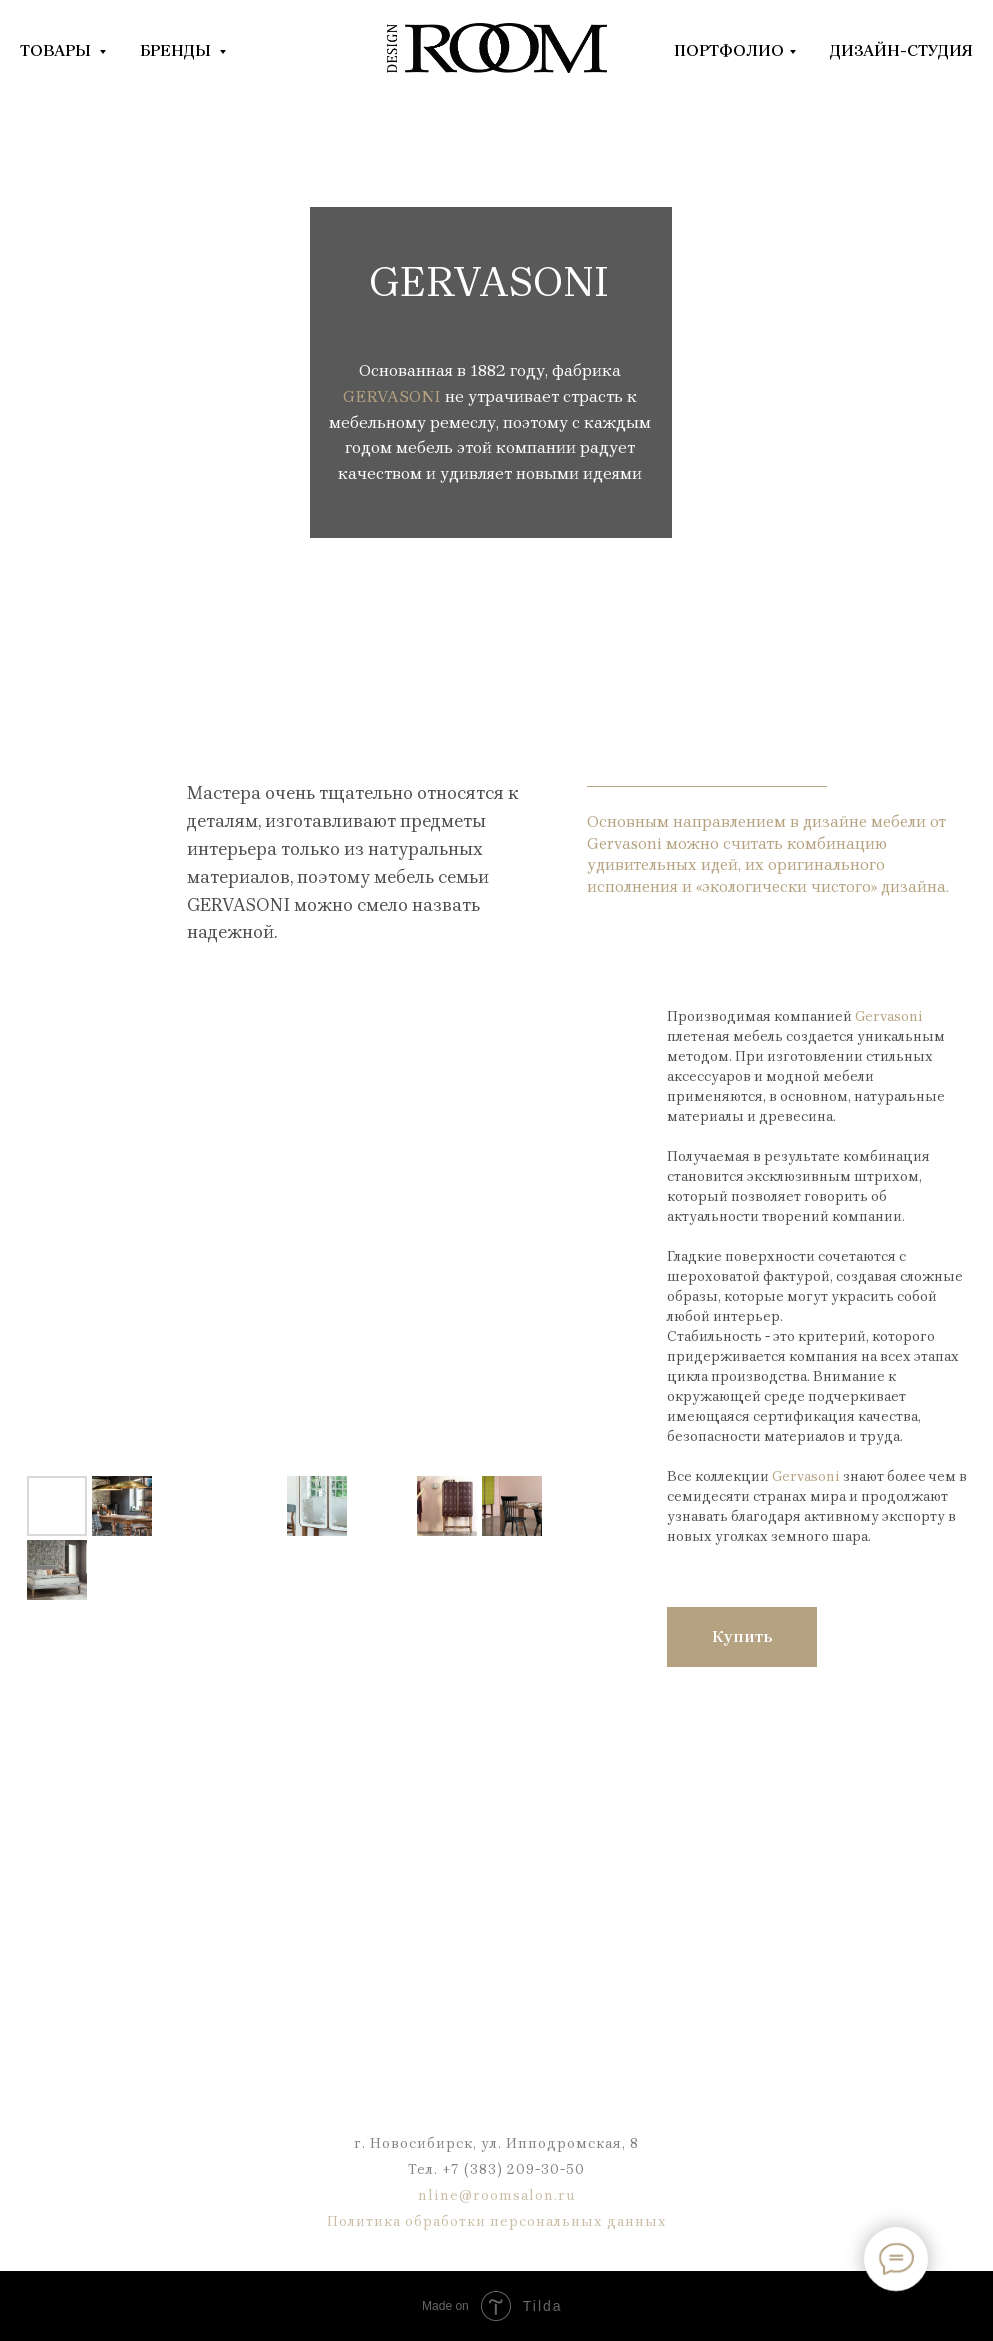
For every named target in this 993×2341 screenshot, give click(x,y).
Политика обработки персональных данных (497, 2221)
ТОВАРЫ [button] (57, 50)
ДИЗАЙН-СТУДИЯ (901, 50)
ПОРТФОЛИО (729, 50)
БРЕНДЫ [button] (177, 50)
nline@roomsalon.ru (497, 2195)
